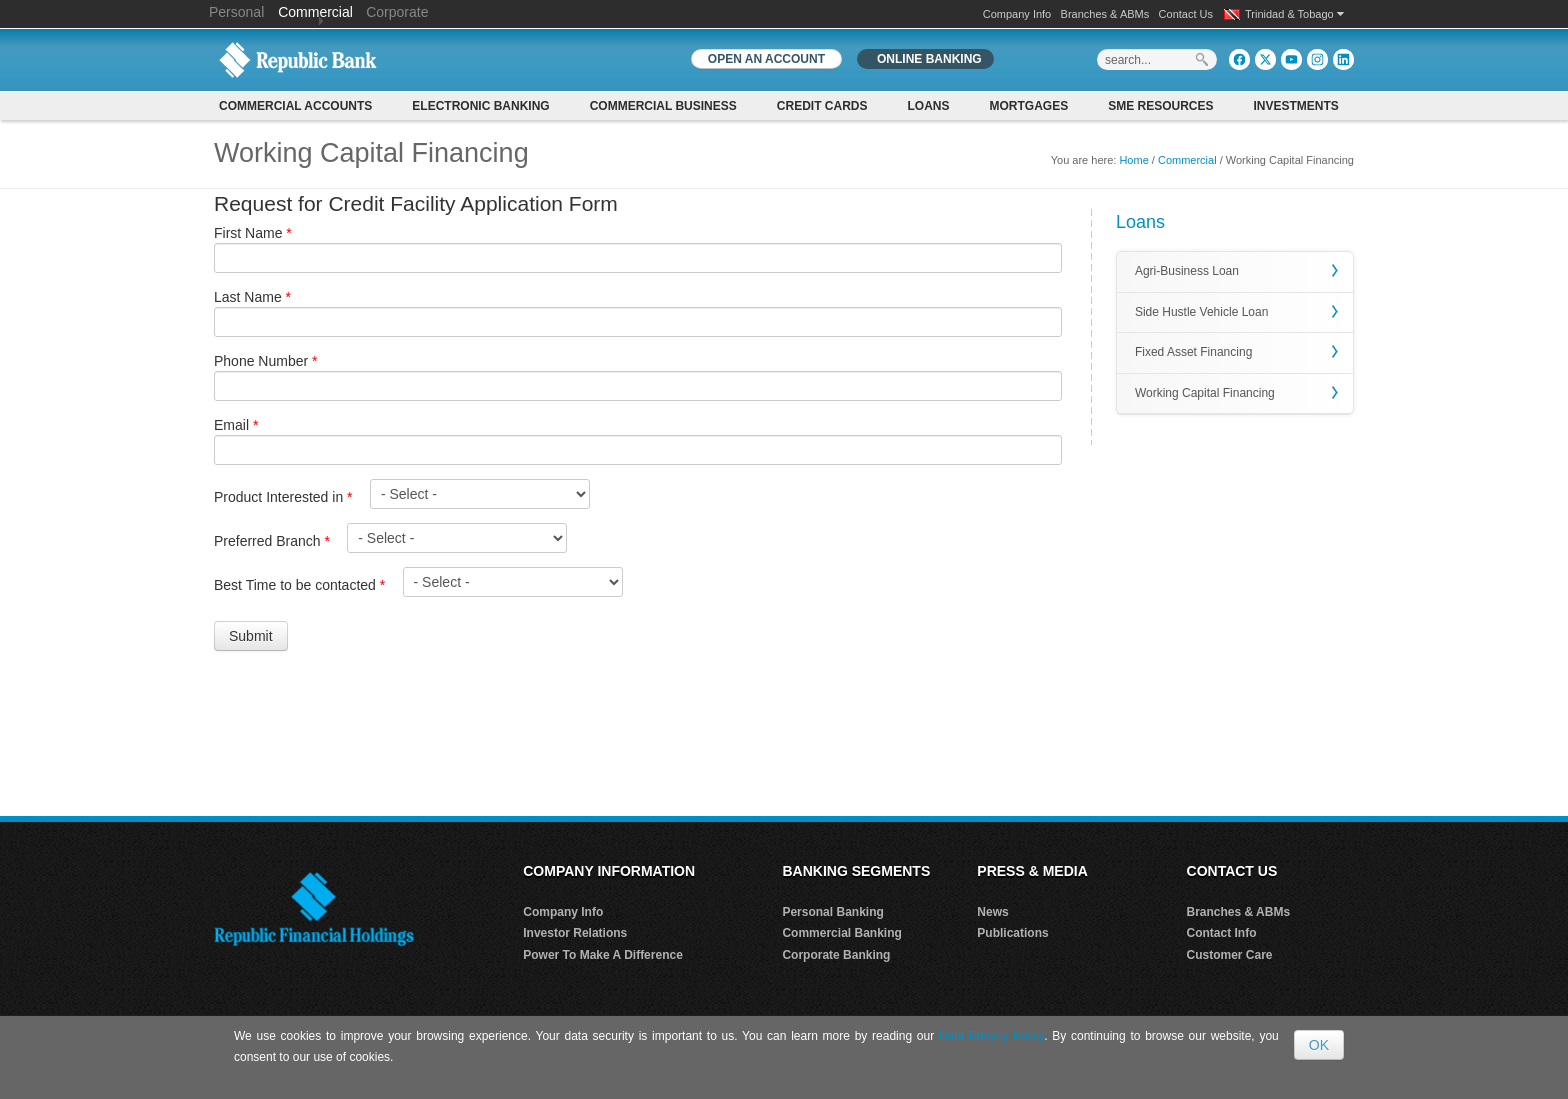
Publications (1012, 933)
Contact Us (1186, 14)
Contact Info (1222, 933)
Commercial (315, 12)
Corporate (397, 12)
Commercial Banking (841, 933)
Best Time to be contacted (299, 585)
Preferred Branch (272, 541)
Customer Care (1230, 955)
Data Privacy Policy (991, 1036)
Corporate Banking (836, 955)
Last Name (252, 297)
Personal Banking (832, 912)
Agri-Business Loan (1187, 271)
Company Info (1017, 14)
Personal (238, 12)
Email (236, 425)
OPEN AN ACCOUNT (766, 59)
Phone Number (266, 361)
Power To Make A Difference (603, 955)
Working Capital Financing (1205, 393)
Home (1133, 160)
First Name (253, 233)
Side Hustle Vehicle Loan (1201, 312)
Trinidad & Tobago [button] (1294, 14)
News (992, 912)
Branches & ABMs (1105, 14)
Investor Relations (575, 933)
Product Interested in (283, 497)
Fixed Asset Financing (1193, 352)
